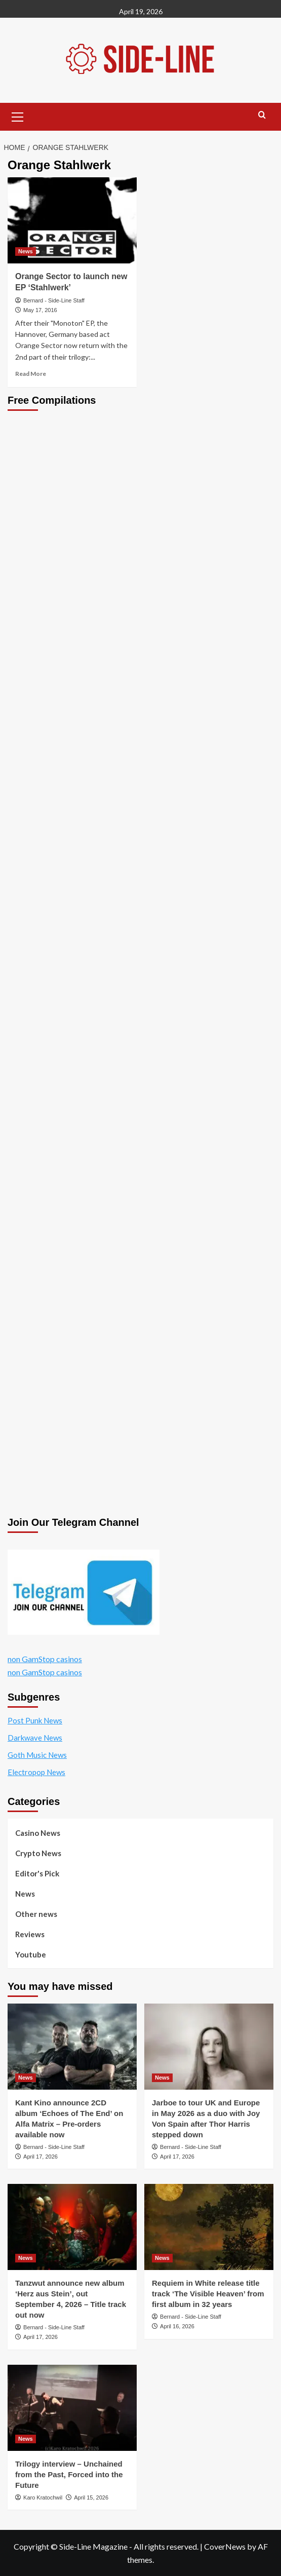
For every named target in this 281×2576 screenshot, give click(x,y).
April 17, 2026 (40, 2157)
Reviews (30, 1934)
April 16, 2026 (177, 2326)
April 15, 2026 (91, 2497)
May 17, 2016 (40, 310)
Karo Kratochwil (42, 2497)
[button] (18, 115)
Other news (36, 1913)
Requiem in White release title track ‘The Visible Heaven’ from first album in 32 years (208, 2294)
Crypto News (38, 1853)
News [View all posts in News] (25, 251)
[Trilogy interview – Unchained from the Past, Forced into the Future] (72, 2408)
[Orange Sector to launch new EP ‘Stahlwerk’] (72, 220)
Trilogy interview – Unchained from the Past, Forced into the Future (69, 2474)
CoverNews (225, 2546)
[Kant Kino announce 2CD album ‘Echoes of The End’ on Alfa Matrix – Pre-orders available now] (72, 2047)
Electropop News (36, 1772)
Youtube (30, 1954)
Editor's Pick (37, 1873)
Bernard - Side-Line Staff (54, 300)
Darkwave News (35, 1737)
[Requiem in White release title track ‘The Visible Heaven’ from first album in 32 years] (208, 2227)
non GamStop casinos (45, 1659)
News (25, 1893)
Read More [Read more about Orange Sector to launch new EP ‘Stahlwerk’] (30, 373)
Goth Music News (37, 1754)
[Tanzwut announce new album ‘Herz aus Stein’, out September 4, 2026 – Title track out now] (72, 2227)
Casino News (37, 1832)
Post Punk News (35, 1720)
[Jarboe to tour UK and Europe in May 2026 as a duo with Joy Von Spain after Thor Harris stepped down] (208, 2047)
